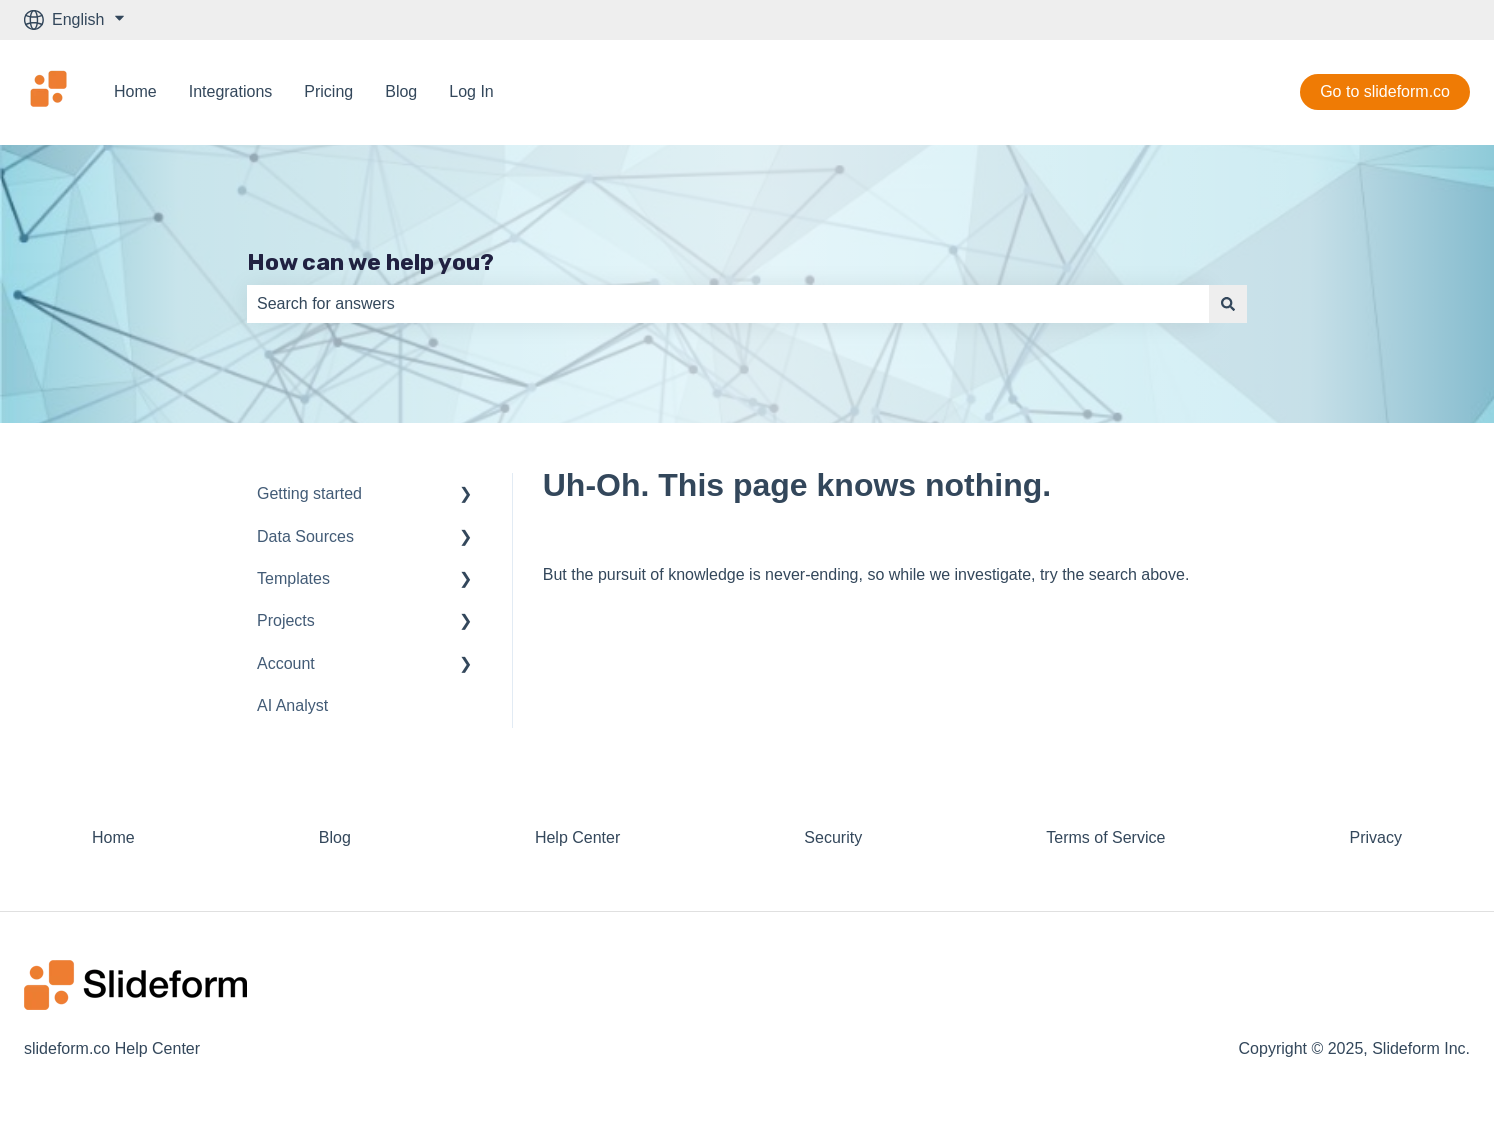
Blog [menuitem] (335, 837)
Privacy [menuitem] (1375, 837)
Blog (401, 91)
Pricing (328, 91)
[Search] (1228, 304)
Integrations (231, 91)
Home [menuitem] (113, 837)
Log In (471, 91)
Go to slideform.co (1385, 91)
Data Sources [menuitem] (305, 536)
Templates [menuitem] (293, 578)
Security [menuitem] (833, 837)
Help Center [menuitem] (577, 837)
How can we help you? (370, 262)
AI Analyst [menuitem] (292, 705)
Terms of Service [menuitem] (1105, 837)
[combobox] (728, 304)
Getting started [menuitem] (309, 493)
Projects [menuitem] (286, 620)
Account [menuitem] (286, 663)
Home (135, 91)
